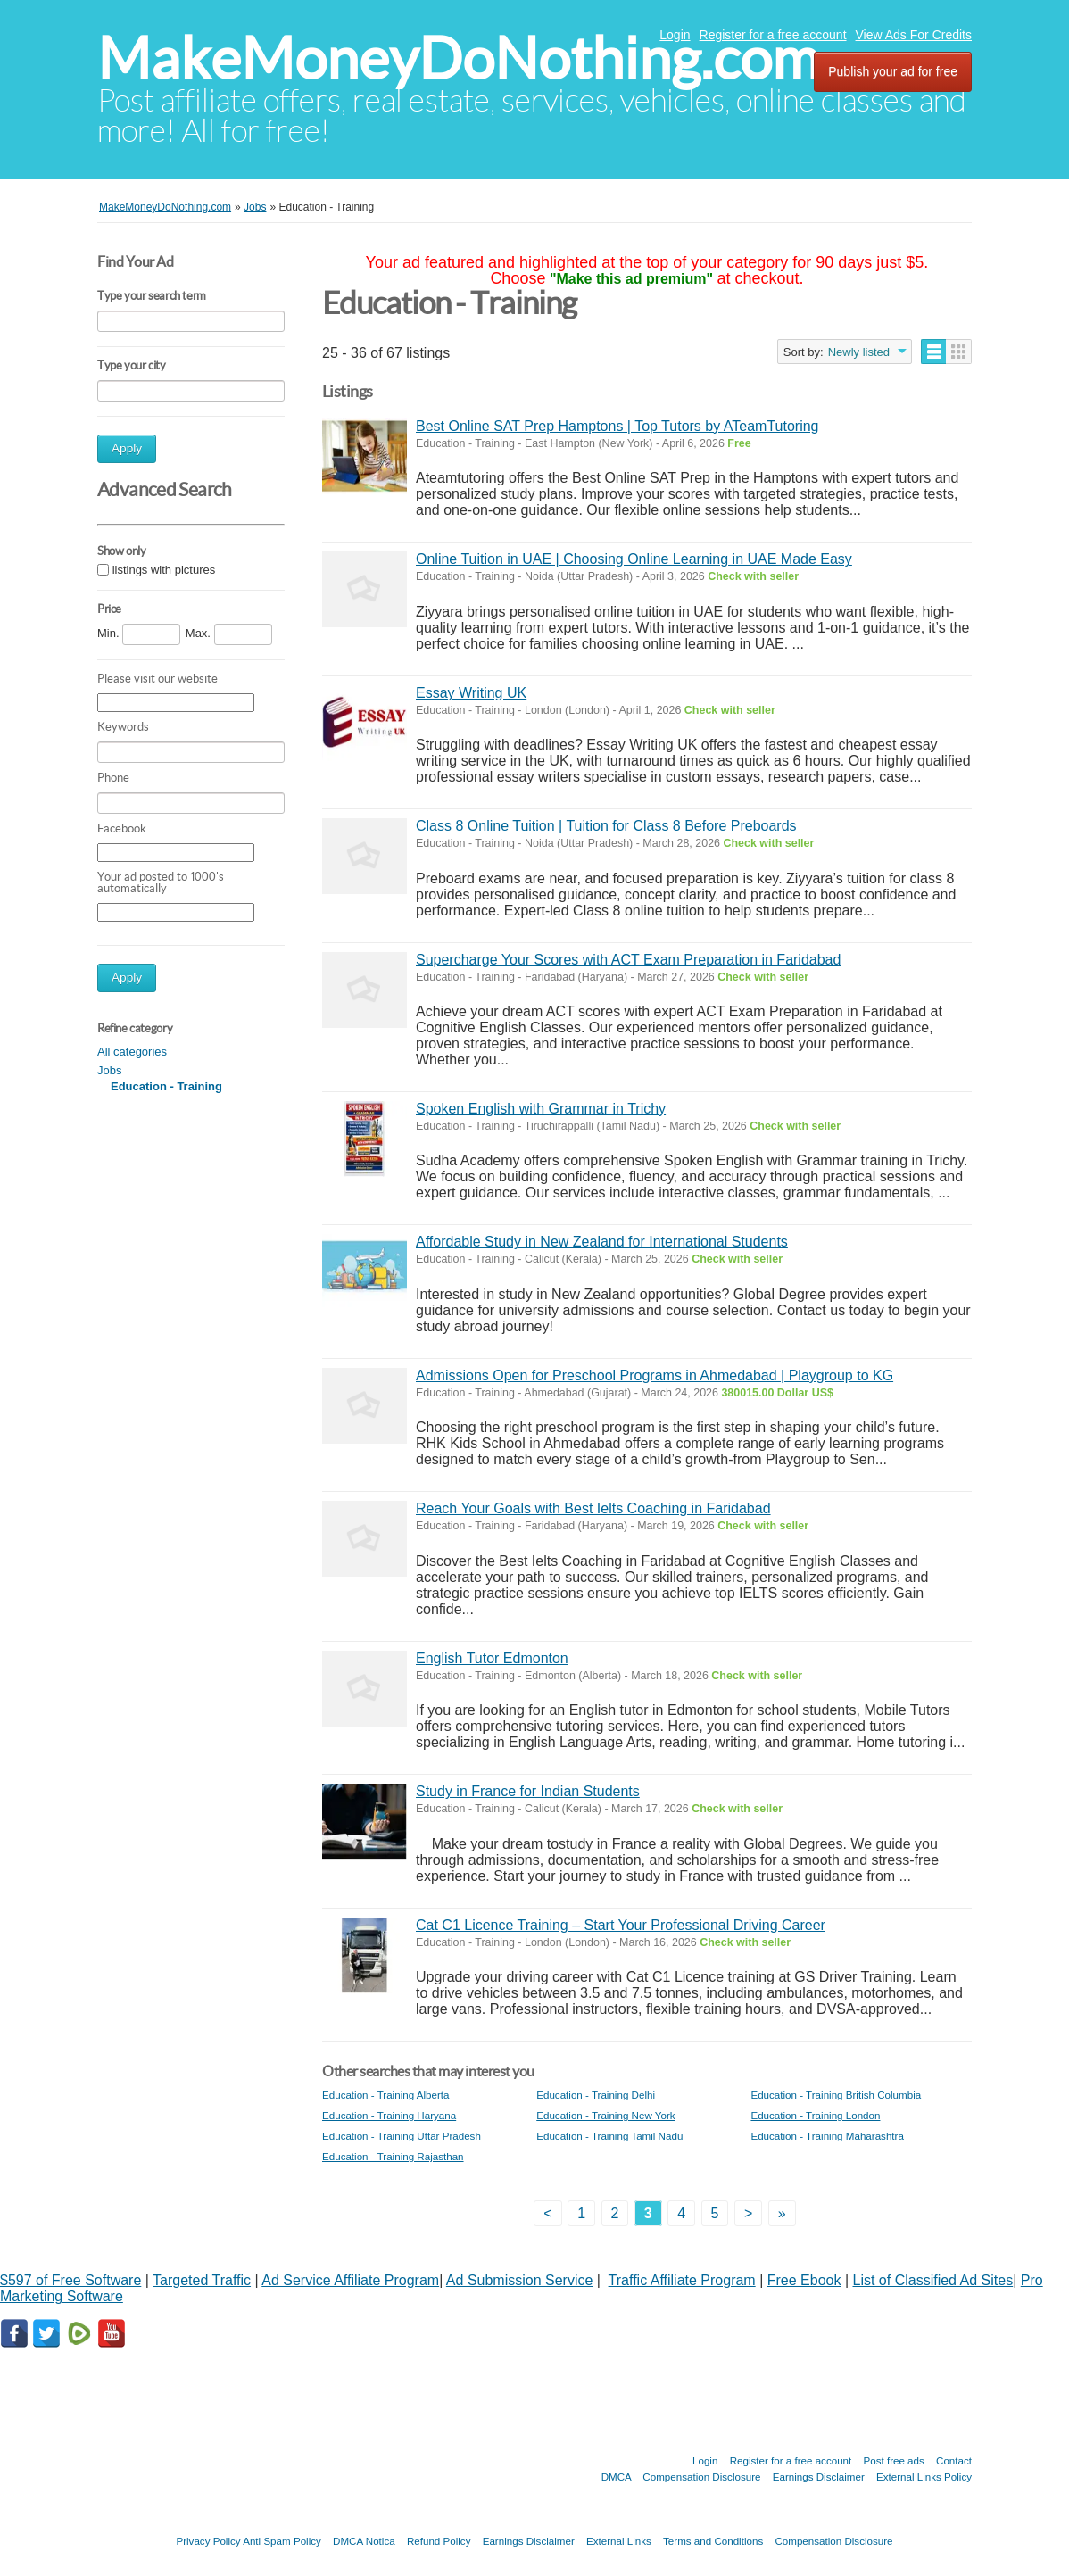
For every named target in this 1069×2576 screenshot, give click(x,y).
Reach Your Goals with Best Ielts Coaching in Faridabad (593, 1508)
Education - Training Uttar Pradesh (401, 2135)
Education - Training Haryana (389, 2115)
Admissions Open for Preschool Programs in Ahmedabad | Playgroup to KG (654, 1375)
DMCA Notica (364, 2541)
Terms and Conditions (713, 2541)
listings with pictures (164, 569)
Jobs (109, 1070)
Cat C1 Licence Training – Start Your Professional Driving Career (620, 1925)
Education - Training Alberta (385, 2094)
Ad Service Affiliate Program (350, 2280)
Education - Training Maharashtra (826, 2135)
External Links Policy (924, 2476)
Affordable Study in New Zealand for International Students (602, 1241)
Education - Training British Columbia (835, 2094)
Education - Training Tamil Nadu (609, 2135)
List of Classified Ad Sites (933, 2280)
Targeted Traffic (202, 2280)
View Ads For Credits (914, 35)
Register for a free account (773, 35)
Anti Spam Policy (282, 2541)
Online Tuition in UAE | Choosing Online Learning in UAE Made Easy (634, 559)
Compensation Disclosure (701, 2476)
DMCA (616, 2476)
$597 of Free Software (70, 2280)
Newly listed (859, 352)
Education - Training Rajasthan (393, 2156)
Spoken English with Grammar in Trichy (541, 1108)
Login (674, 35)
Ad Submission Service (519, 2280)
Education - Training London (815, 2115)
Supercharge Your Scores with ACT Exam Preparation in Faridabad (628, 959)
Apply (127, 448)
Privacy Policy (208, 2541)
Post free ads (893, 2460)
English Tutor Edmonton (492, 1658)
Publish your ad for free (892, 71)
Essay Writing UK (471, 692)
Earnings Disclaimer (819, 2476)
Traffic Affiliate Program (682, 2280)
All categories (132, 1051)
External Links (618, 2541)
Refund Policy (439, 2541)
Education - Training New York (605, 2115)
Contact (954, 2460)
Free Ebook (804, 2280)
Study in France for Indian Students (528, 1791)
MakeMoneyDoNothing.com (458, 58)
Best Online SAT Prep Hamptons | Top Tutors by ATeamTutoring (617, 426)
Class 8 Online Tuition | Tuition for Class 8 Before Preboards (606, 825)
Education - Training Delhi (595, 2094)
